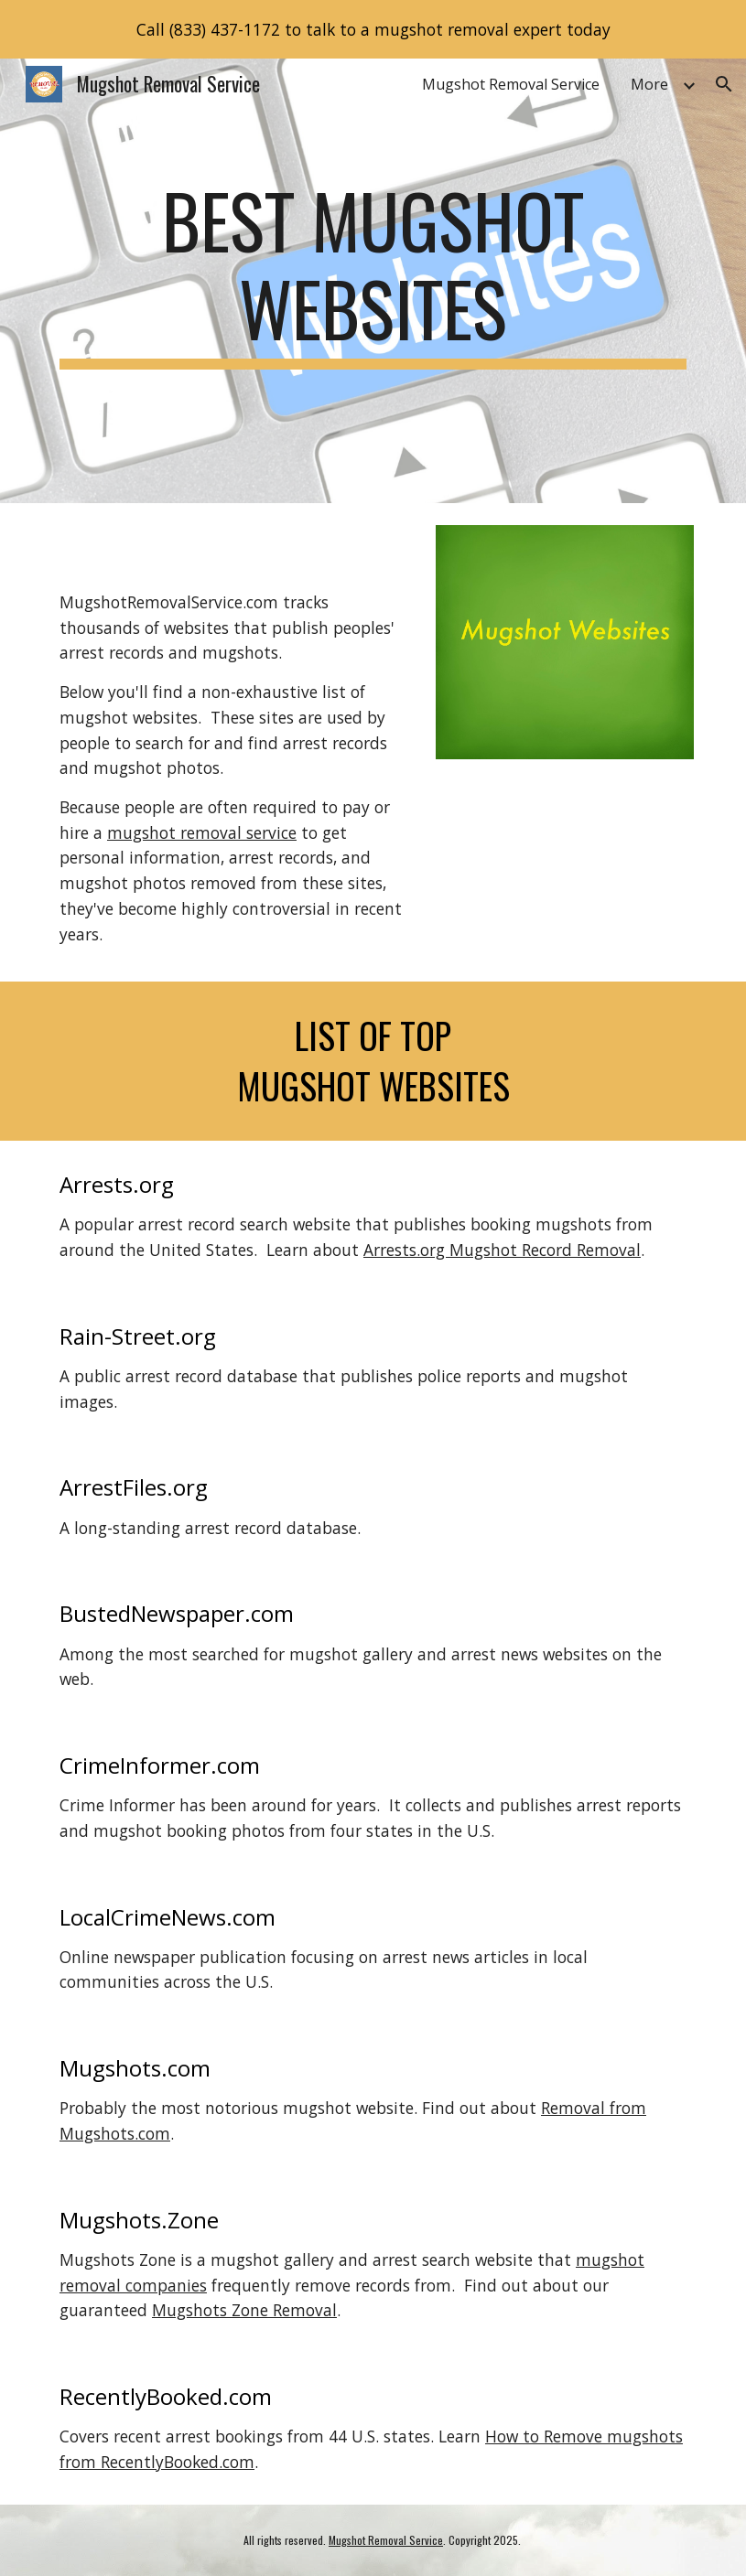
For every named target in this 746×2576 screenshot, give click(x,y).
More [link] (649, 84)
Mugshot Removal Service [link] (511, 84)
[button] (724, 84)
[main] (373, 280)
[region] (373, 29)
